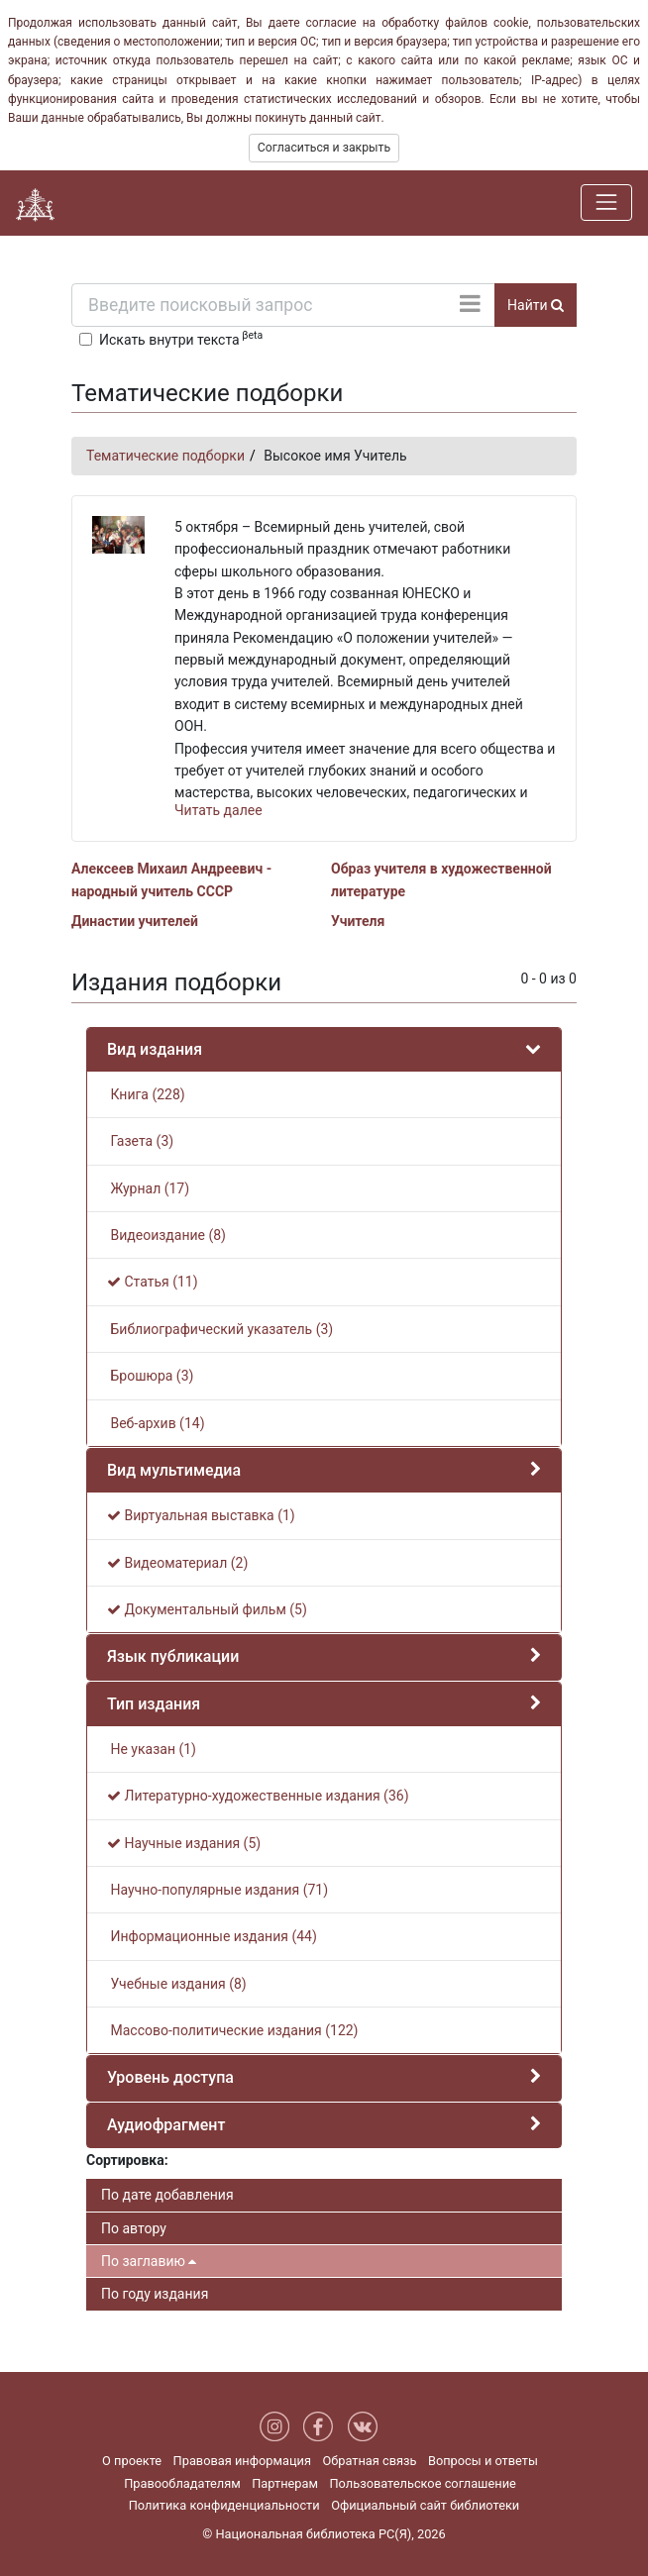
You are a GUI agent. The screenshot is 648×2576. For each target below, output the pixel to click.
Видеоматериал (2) (177, 1563)
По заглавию (148, 2261)
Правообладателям (182, 2483)
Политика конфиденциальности (224, 2505)
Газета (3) (140, 1141)
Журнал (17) (148, 1188)
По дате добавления (167, 2195)
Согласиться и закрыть (324, 148)
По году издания (154, 2294)
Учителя (357, 921)
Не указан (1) (151, 1749)
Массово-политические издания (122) (233, 2030)
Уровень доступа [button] (170, 2077)
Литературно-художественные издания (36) (258, 1795)
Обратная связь (369, 2460)
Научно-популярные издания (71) (217, 1890)
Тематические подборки (165, 456)
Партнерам (285, 2483)
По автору (133, 2228)
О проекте (132, 2460)
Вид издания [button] (154, 1049)
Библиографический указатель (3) (220, 1329)
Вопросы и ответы (483, 2460)
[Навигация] (606, 202)
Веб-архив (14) (156, 1423)
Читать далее (218, 810)
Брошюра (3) (150, 1376)
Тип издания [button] (153, 1704)
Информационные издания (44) (212, 1936)
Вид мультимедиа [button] (174, 1470)
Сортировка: (127, 2160)
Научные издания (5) (184, 1843)
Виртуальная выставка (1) (201, 1515)
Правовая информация (242, 2460)
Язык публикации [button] (173, 1656)
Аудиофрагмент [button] (166, 2124)
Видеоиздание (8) (166, 1235)
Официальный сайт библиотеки (425, 2505)
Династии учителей (134, 921)
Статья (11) (152, 1281)
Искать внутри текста (181, 338)
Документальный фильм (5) (207, 1609)
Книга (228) (146, 1094)
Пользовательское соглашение (422, 2483)
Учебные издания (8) (177, 1984)
